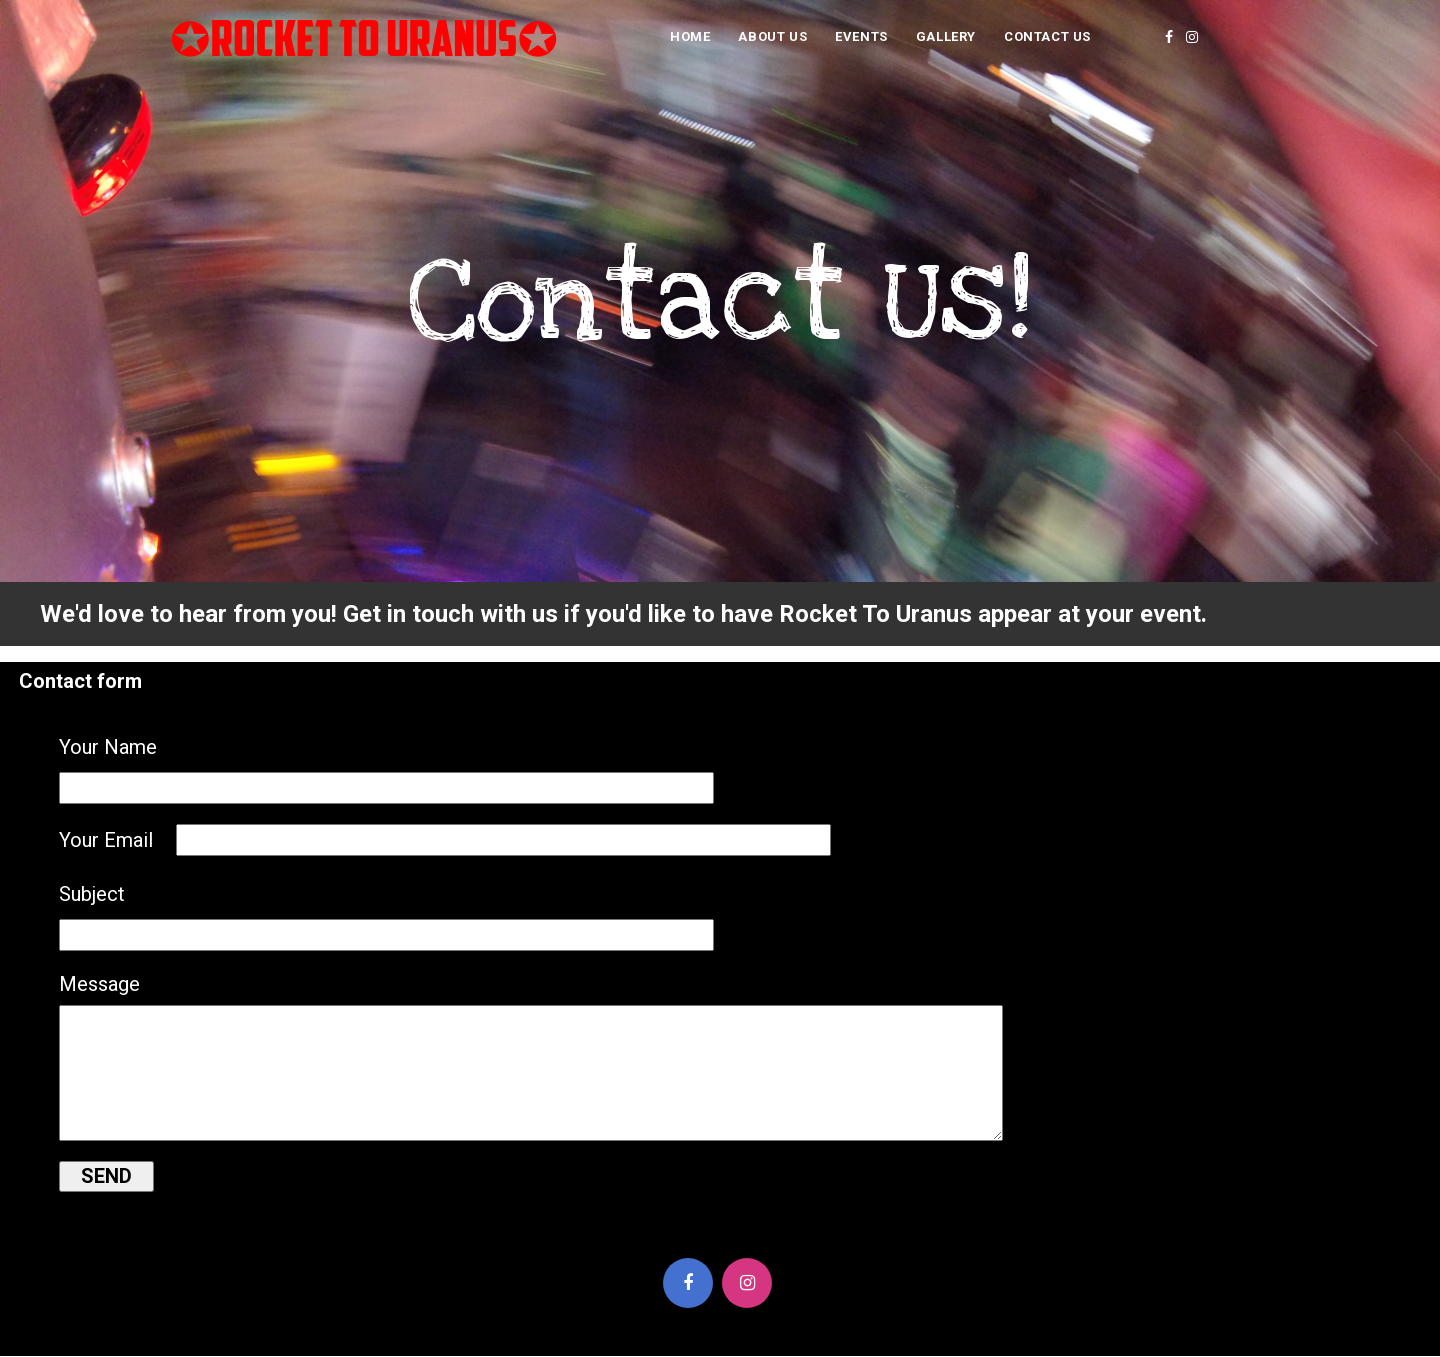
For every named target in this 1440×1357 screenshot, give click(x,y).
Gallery (946, 36)
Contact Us (1047, 36)
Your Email (106, 840)
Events (861, 36)
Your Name (108, 747)
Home (690, 36)
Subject (92, 894)
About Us (772, 36)
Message (99, 984)
